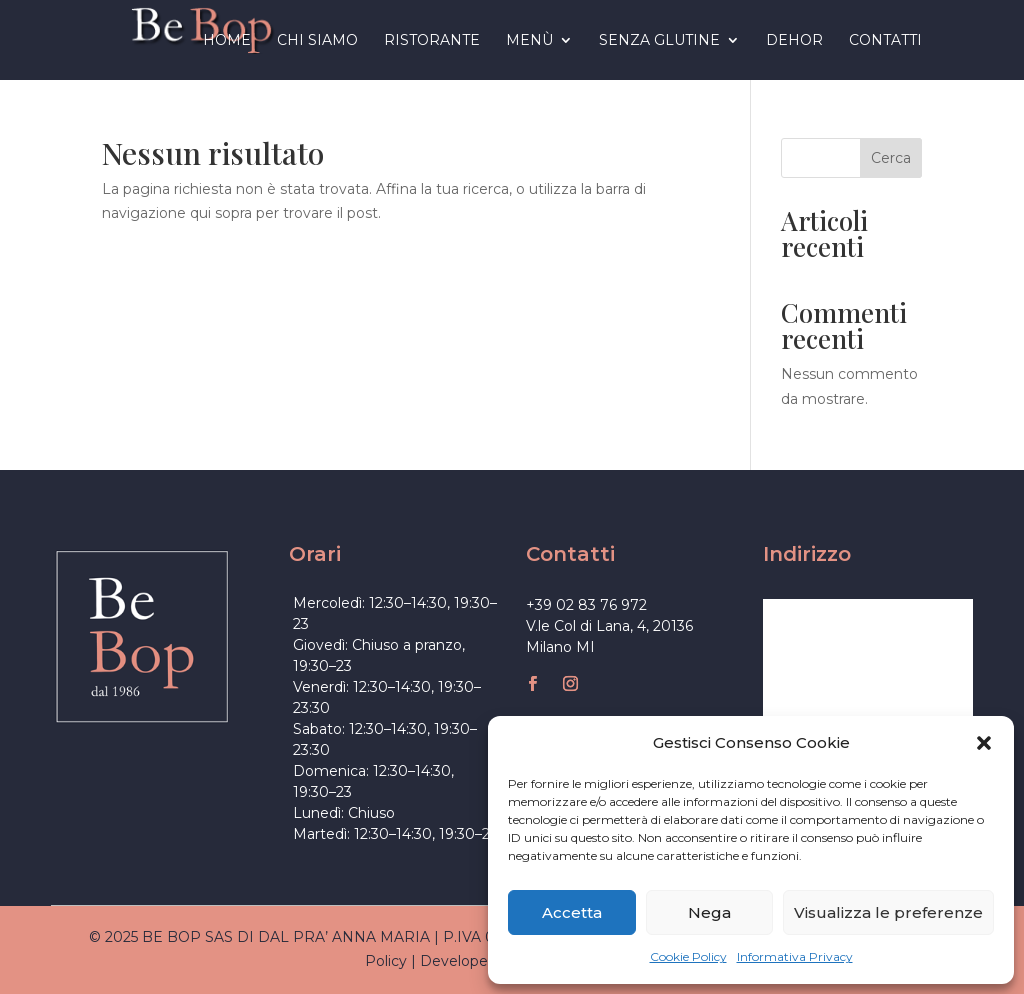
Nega (709, 912)
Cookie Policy (688, 956)
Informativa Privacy (795, 956)
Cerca (891, 158)
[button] (984, 743)
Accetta (572, 912)
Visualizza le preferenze (888, 912)
